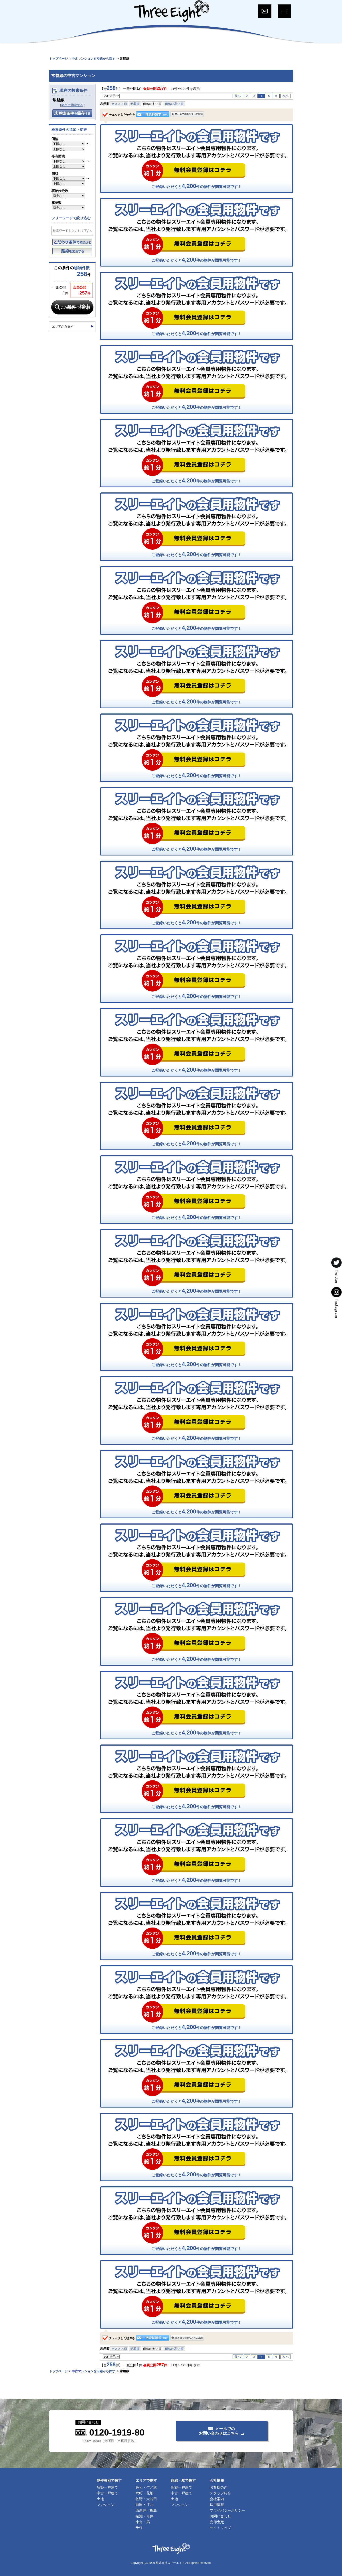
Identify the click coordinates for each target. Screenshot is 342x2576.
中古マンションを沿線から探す (93, 58)
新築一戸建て (107, 2487)
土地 (100, 2499)
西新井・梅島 (146, 2510)
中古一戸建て (107, 2493)
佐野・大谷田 (146, 2499)
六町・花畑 (144, 2493)
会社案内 (217, 2499)
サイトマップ (220, 2528)
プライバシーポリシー (227, 2510)
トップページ (58, 58)
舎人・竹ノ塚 (146, 2487)
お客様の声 (218, 2487)
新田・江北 (144, 2505)
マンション (106, 2505)
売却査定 (217, 2522)
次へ (285, 96)
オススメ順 (119, 104)
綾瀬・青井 (144, 2516)
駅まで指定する (72, 105)
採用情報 (217, 2505)
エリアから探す (63, 326)
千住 (139, 2528)
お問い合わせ (220, 2516)
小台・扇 (143, 2522)
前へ (238, 96)
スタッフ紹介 (220, 2493)
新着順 (135, 104)
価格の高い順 (174, 104)
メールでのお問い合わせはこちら (219, 2431)
